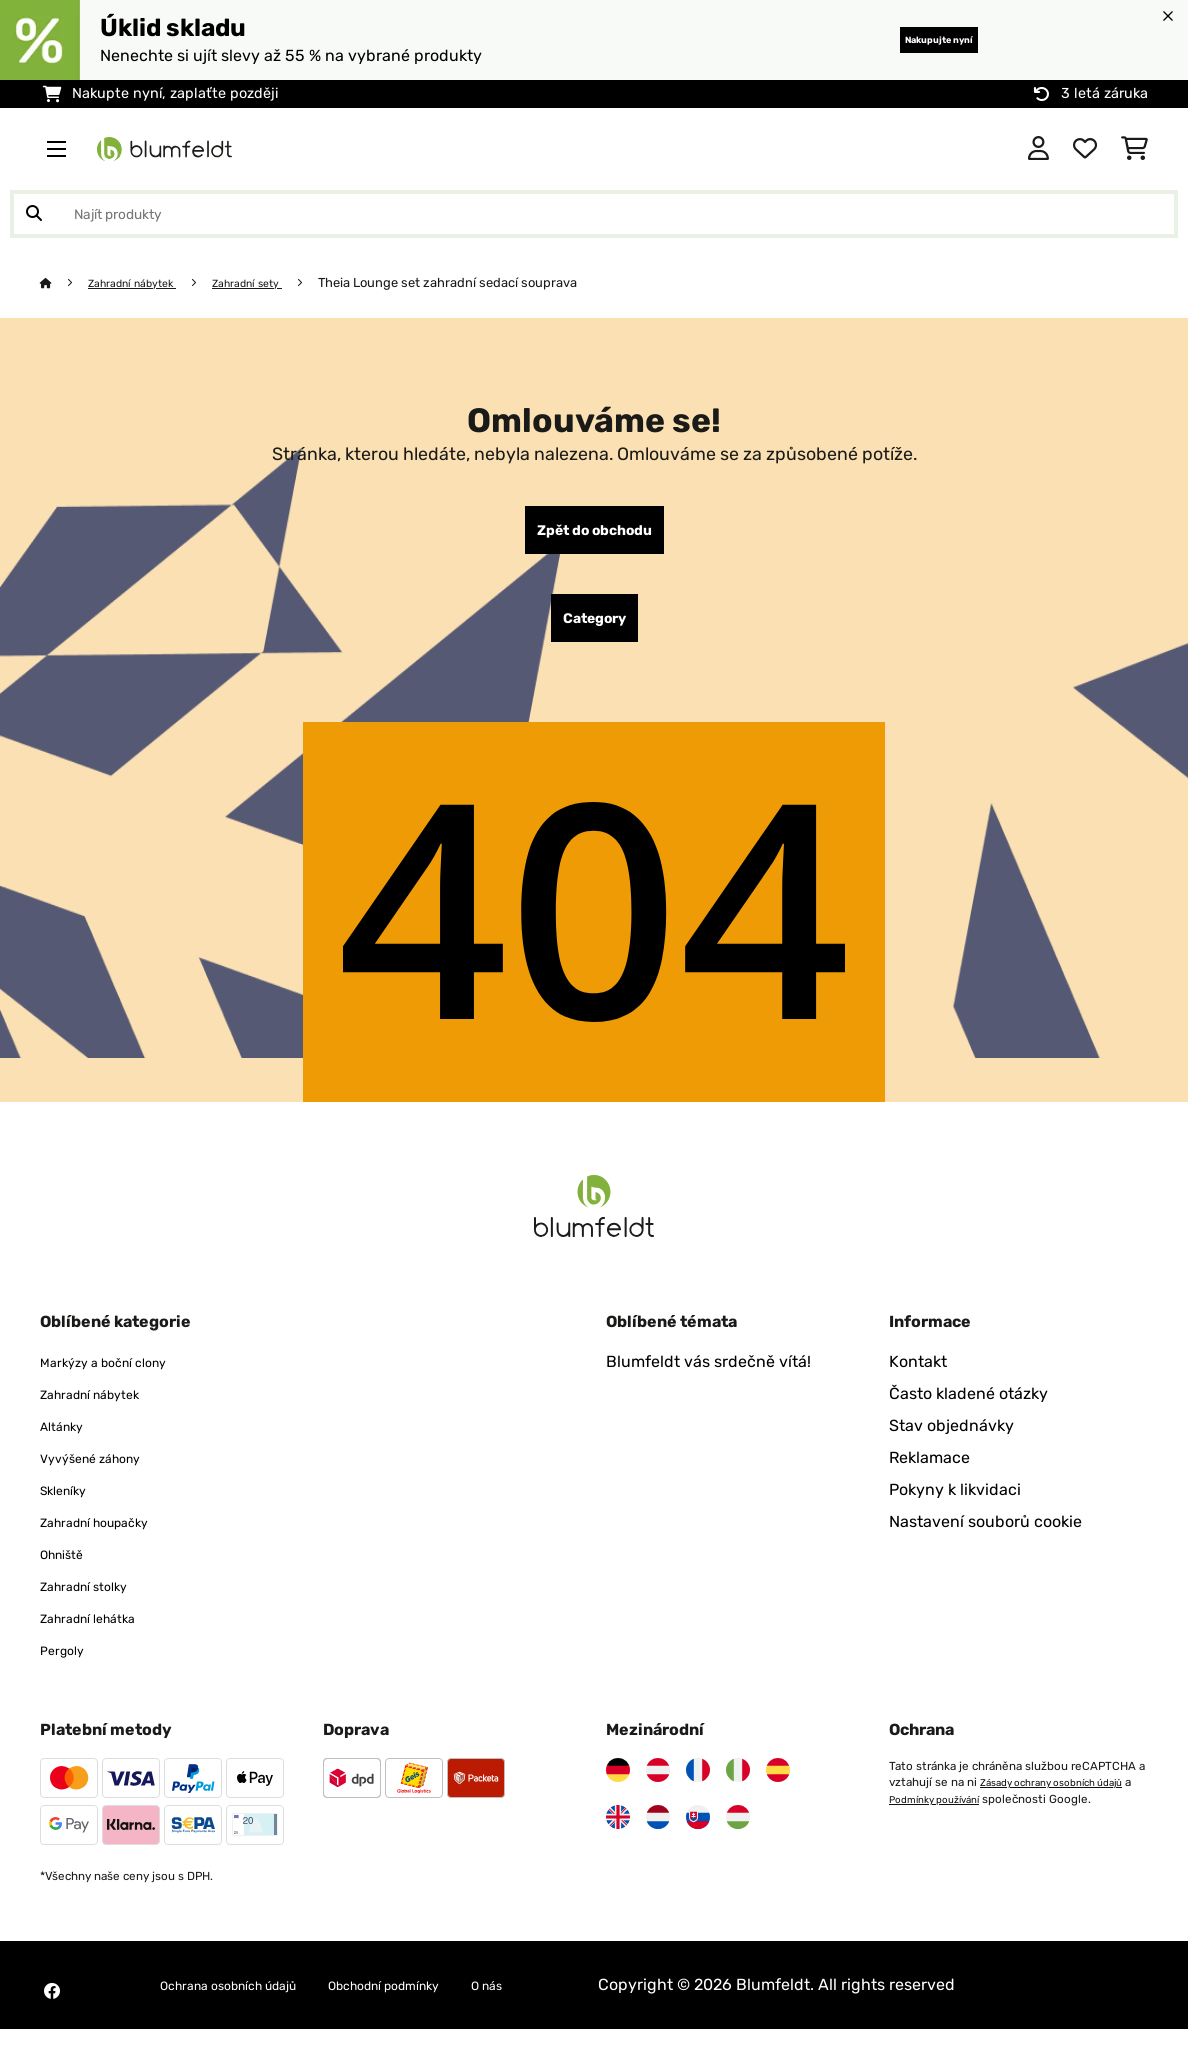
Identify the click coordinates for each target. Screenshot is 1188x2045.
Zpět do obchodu (594, 534)
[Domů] (65, 282)
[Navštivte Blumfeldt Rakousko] (658, 1786)
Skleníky (71, 1505)
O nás (580, 2000)
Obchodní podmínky (451, 2000)
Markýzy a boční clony (123, 1377)
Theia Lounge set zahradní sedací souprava (487, 282)
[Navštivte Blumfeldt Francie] (698, 1786)
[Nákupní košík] (1134, 149)
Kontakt (918, 1377)
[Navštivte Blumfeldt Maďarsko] (738, 1833)
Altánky (68, 1441)
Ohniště (69, 1569)
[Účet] (1038, 149)
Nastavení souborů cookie (985, 1537)
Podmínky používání (943, 1830)
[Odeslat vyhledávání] (34, 214)
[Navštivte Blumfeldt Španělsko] (778, 1786)
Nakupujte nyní (907, 39)
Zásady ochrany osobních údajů (974, 1814)
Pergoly (68, 1665)
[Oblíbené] (1085, 149)
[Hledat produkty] (594, 214)
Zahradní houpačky (113, 1537)
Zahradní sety (279, 282)
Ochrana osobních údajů (252, 2000)
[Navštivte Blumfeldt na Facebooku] (52, 2007)
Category (594, 630)
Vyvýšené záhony (106, 1473)
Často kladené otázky (968, 1409)
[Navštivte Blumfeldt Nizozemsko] (658, 1833)
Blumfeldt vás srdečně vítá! (708, 1377)
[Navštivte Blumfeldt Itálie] (738, 1786)
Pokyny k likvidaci (955, 1505)
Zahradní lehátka (103, 1633)
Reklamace (929, 1473)
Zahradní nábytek (145, 282)
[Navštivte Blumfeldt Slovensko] (698, 1833)
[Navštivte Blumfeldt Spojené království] (618, 1833)
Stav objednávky (951, 1441)
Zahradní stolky (98, 1601)
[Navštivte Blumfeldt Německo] (618, 1786)
